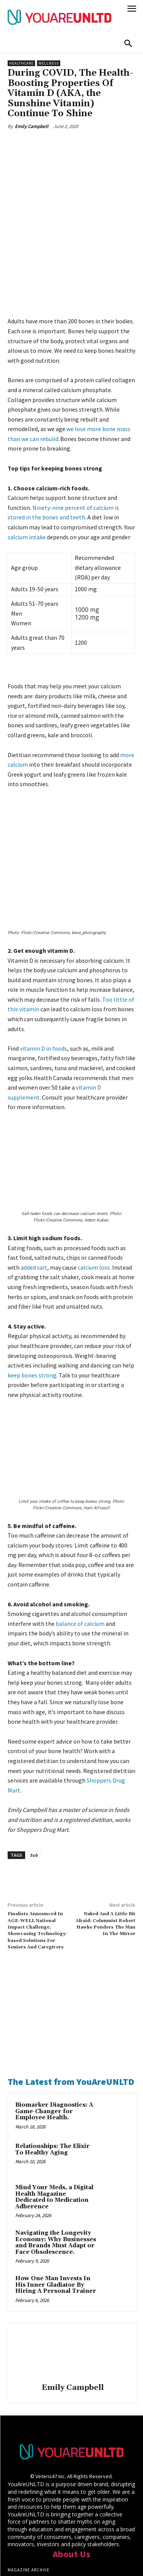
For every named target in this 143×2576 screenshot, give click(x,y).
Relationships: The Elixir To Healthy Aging (52, 2071)
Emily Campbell (31, 126)
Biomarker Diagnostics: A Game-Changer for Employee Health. (54, 2033)
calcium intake (27, 501)
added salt (34, 1189)
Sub (34, 1777)
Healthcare (21, 63)
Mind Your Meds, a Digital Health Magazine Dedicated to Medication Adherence (54, 2119)
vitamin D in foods (43, 970)
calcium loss (94, 1189)
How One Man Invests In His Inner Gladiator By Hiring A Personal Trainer (55, 2206)
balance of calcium (80, 1545)
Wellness (48, 63)
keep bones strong (32, 1296)
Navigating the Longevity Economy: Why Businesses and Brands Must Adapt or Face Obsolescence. (55, 2164)
